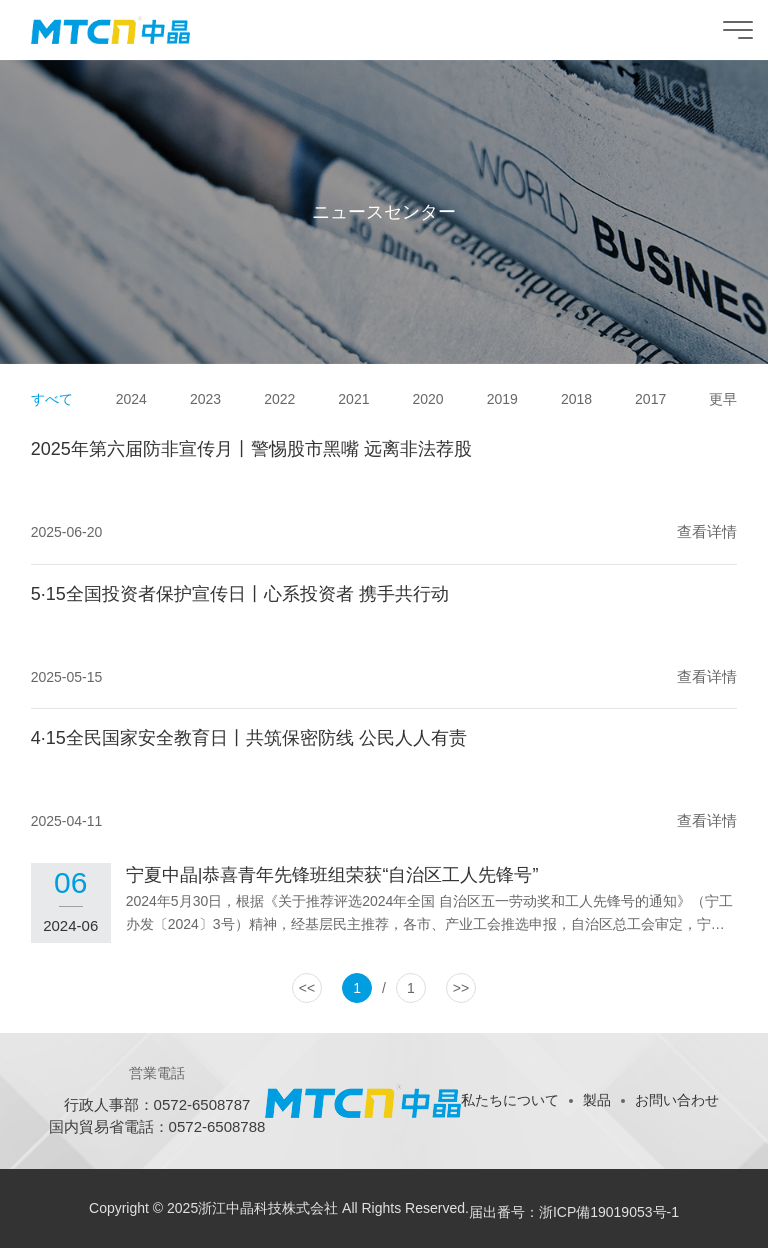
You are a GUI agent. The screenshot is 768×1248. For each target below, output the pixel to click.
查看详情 (707, 531)
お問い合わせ (677, 1100)
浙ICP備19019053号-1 (609, 1212)
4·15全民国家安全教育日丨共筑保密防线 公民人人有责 (249, 738)
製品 (597, 1100)
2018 (576, 399)
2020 (428, 399)
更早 (723, 399)
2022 (279, 399)
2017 (650, 399)
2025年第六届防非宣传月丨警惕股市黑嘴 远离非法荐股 (251, 449)
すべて (52, 399)
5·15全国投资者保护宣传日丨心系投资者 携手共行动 (240, 594)
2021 (353, 399)
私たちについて (510, 1100)
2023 (205, 399)
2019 (502, 399)
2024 (131, 399)
